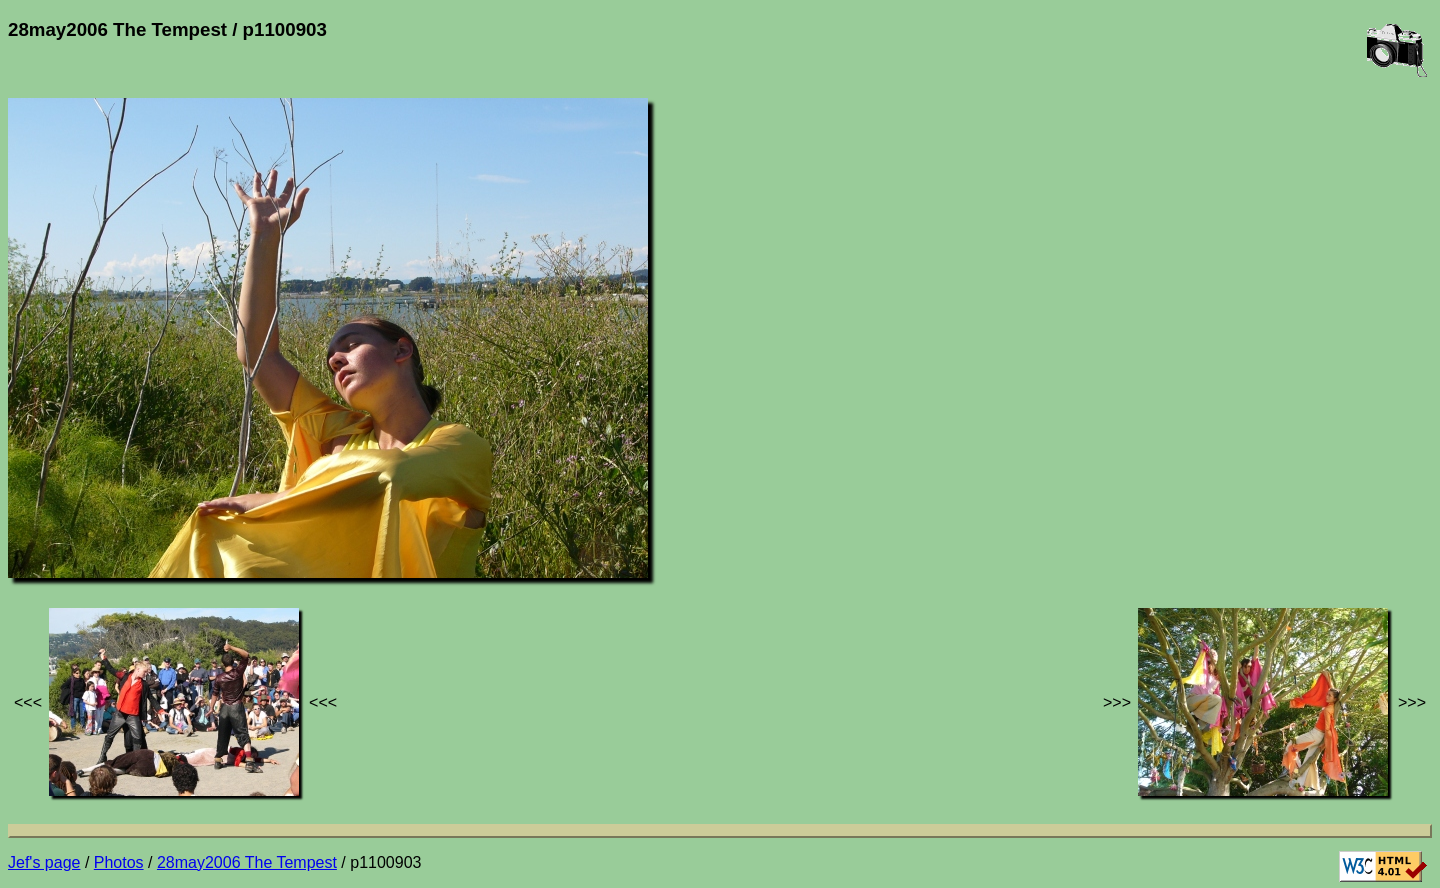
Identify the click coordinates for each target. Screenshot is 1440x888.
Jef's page (44, 862)
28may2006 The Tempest (247, 862)
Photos (119, 862)
